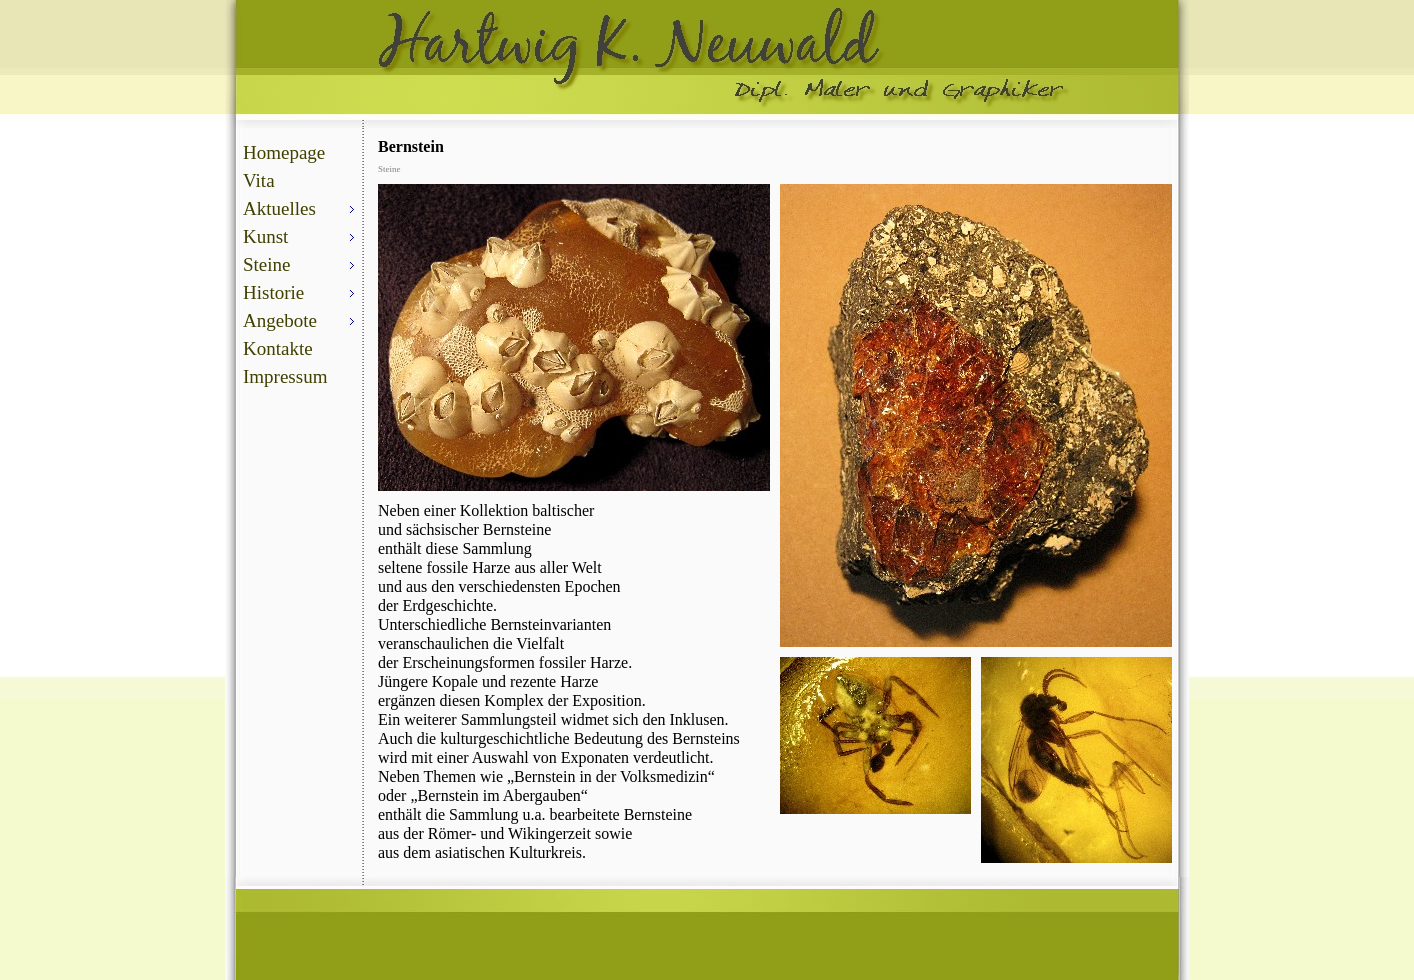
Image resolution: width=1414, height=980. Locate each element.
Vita (259, 180)
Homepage (284, 152)
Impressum (285, 376)
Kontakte (278, 348)
